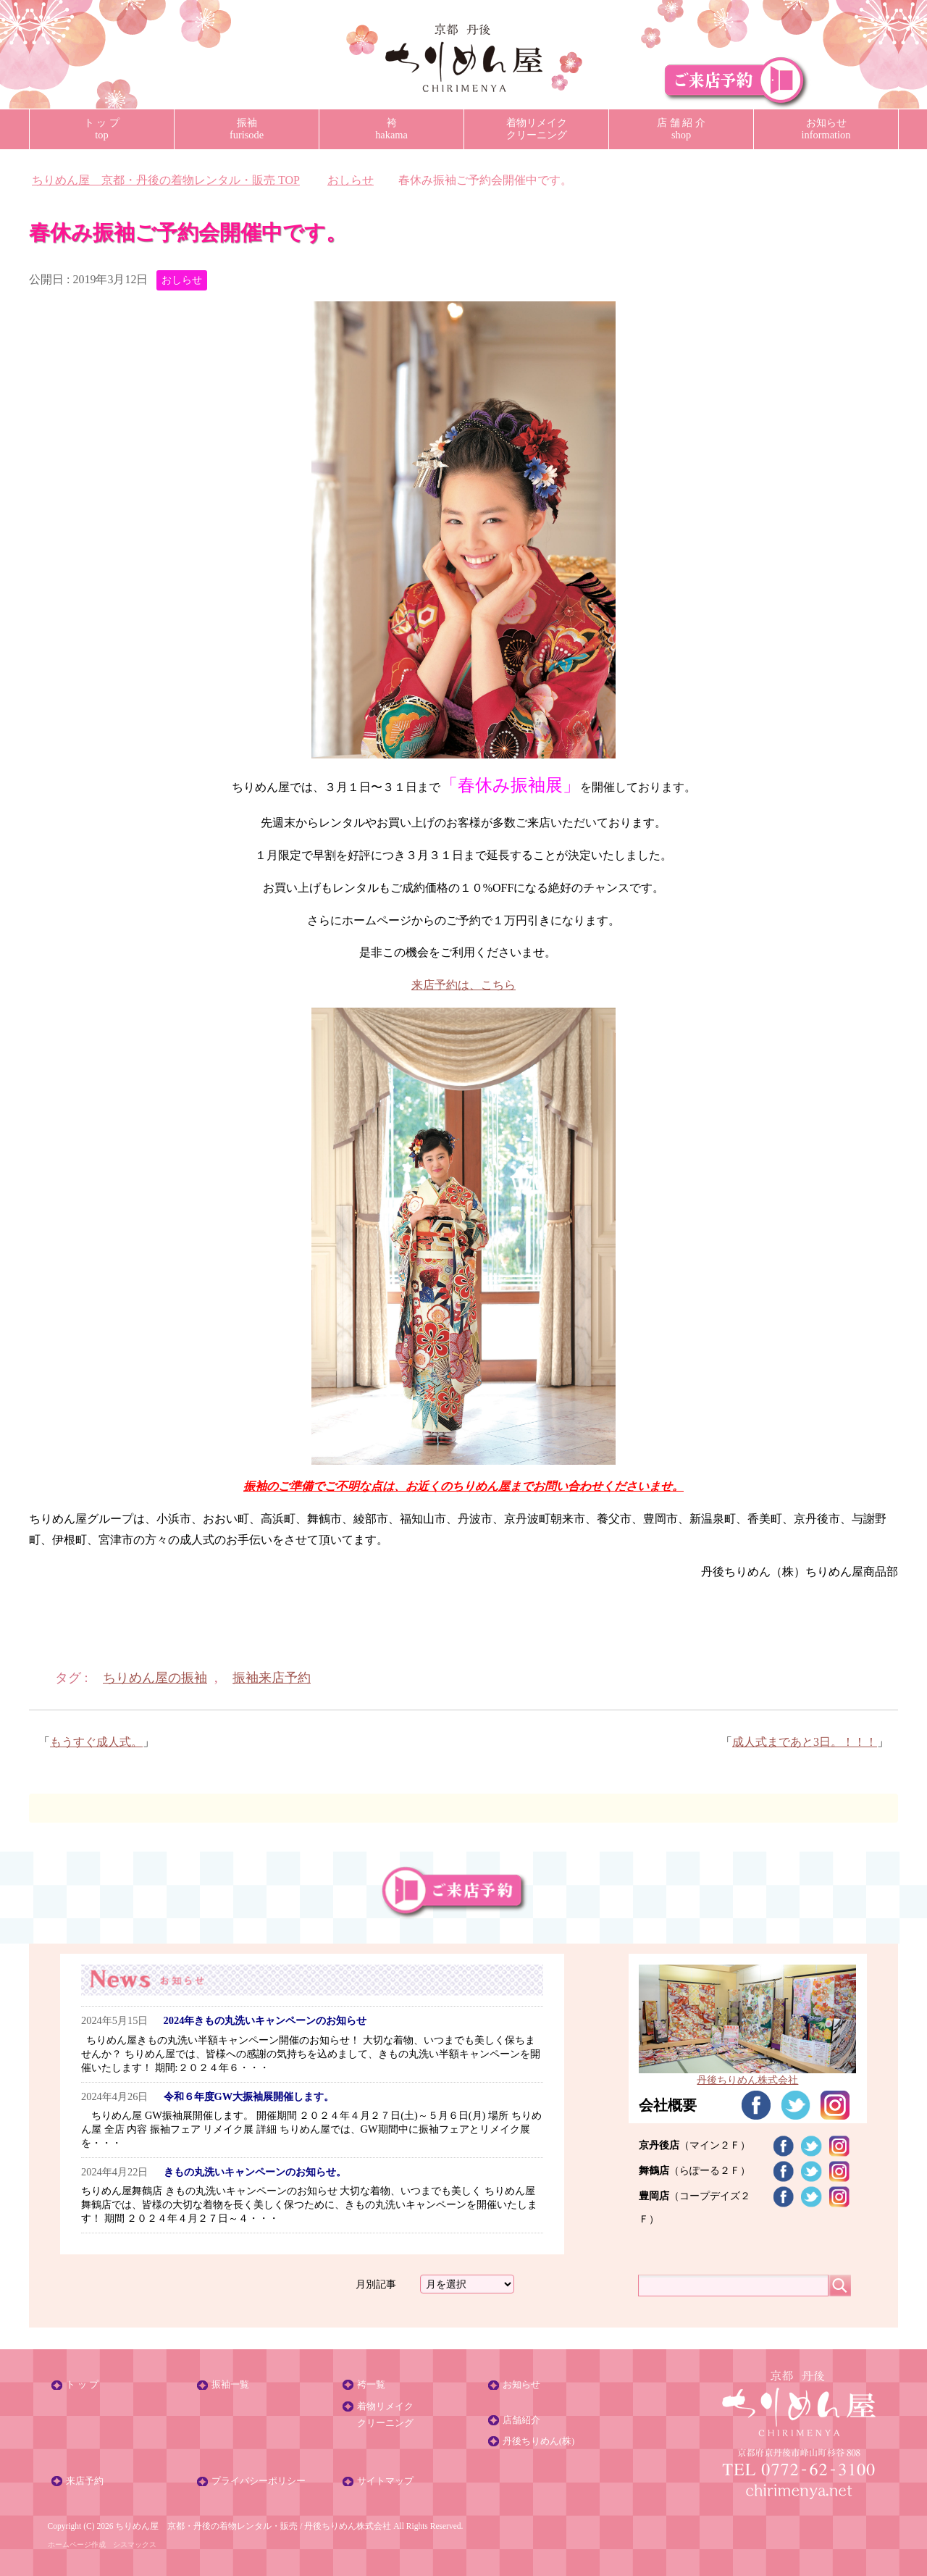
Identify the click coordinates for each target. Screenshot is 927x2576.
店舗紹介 (521, 2420)
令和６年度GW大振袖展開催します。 (249, 2096)
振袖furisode (247, 129)
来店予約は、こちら (463, 985)
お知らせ (521, 2385)
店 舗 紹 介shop (681, 129)
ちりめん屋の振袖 (155, 1677)
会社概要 (668, 2105)
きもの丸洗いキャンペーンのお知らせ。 (255, 2172)
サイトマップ (385, 2481)
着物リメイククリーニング (536, 129)
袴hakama (391, 129)
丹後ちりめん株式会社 (347, 2526)
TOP (166, 180)
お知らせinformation (826, 129)
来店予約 (85, 2481)
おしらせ (182, 280)
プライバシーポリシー (258, 2481)
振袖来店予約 (271, 1677)
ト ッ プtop (101, 129)
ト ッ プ (82, 2385)
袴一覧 (371, 2385)
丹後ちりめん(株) (539, 2441)
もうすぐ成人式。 (96, 1742)
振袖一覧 (230, 2385)
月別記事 (376, 2284)
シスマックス (134, 2544)
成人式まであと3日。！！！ (804, 1742)
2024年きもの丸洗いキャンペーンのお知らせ (265, 2020)
